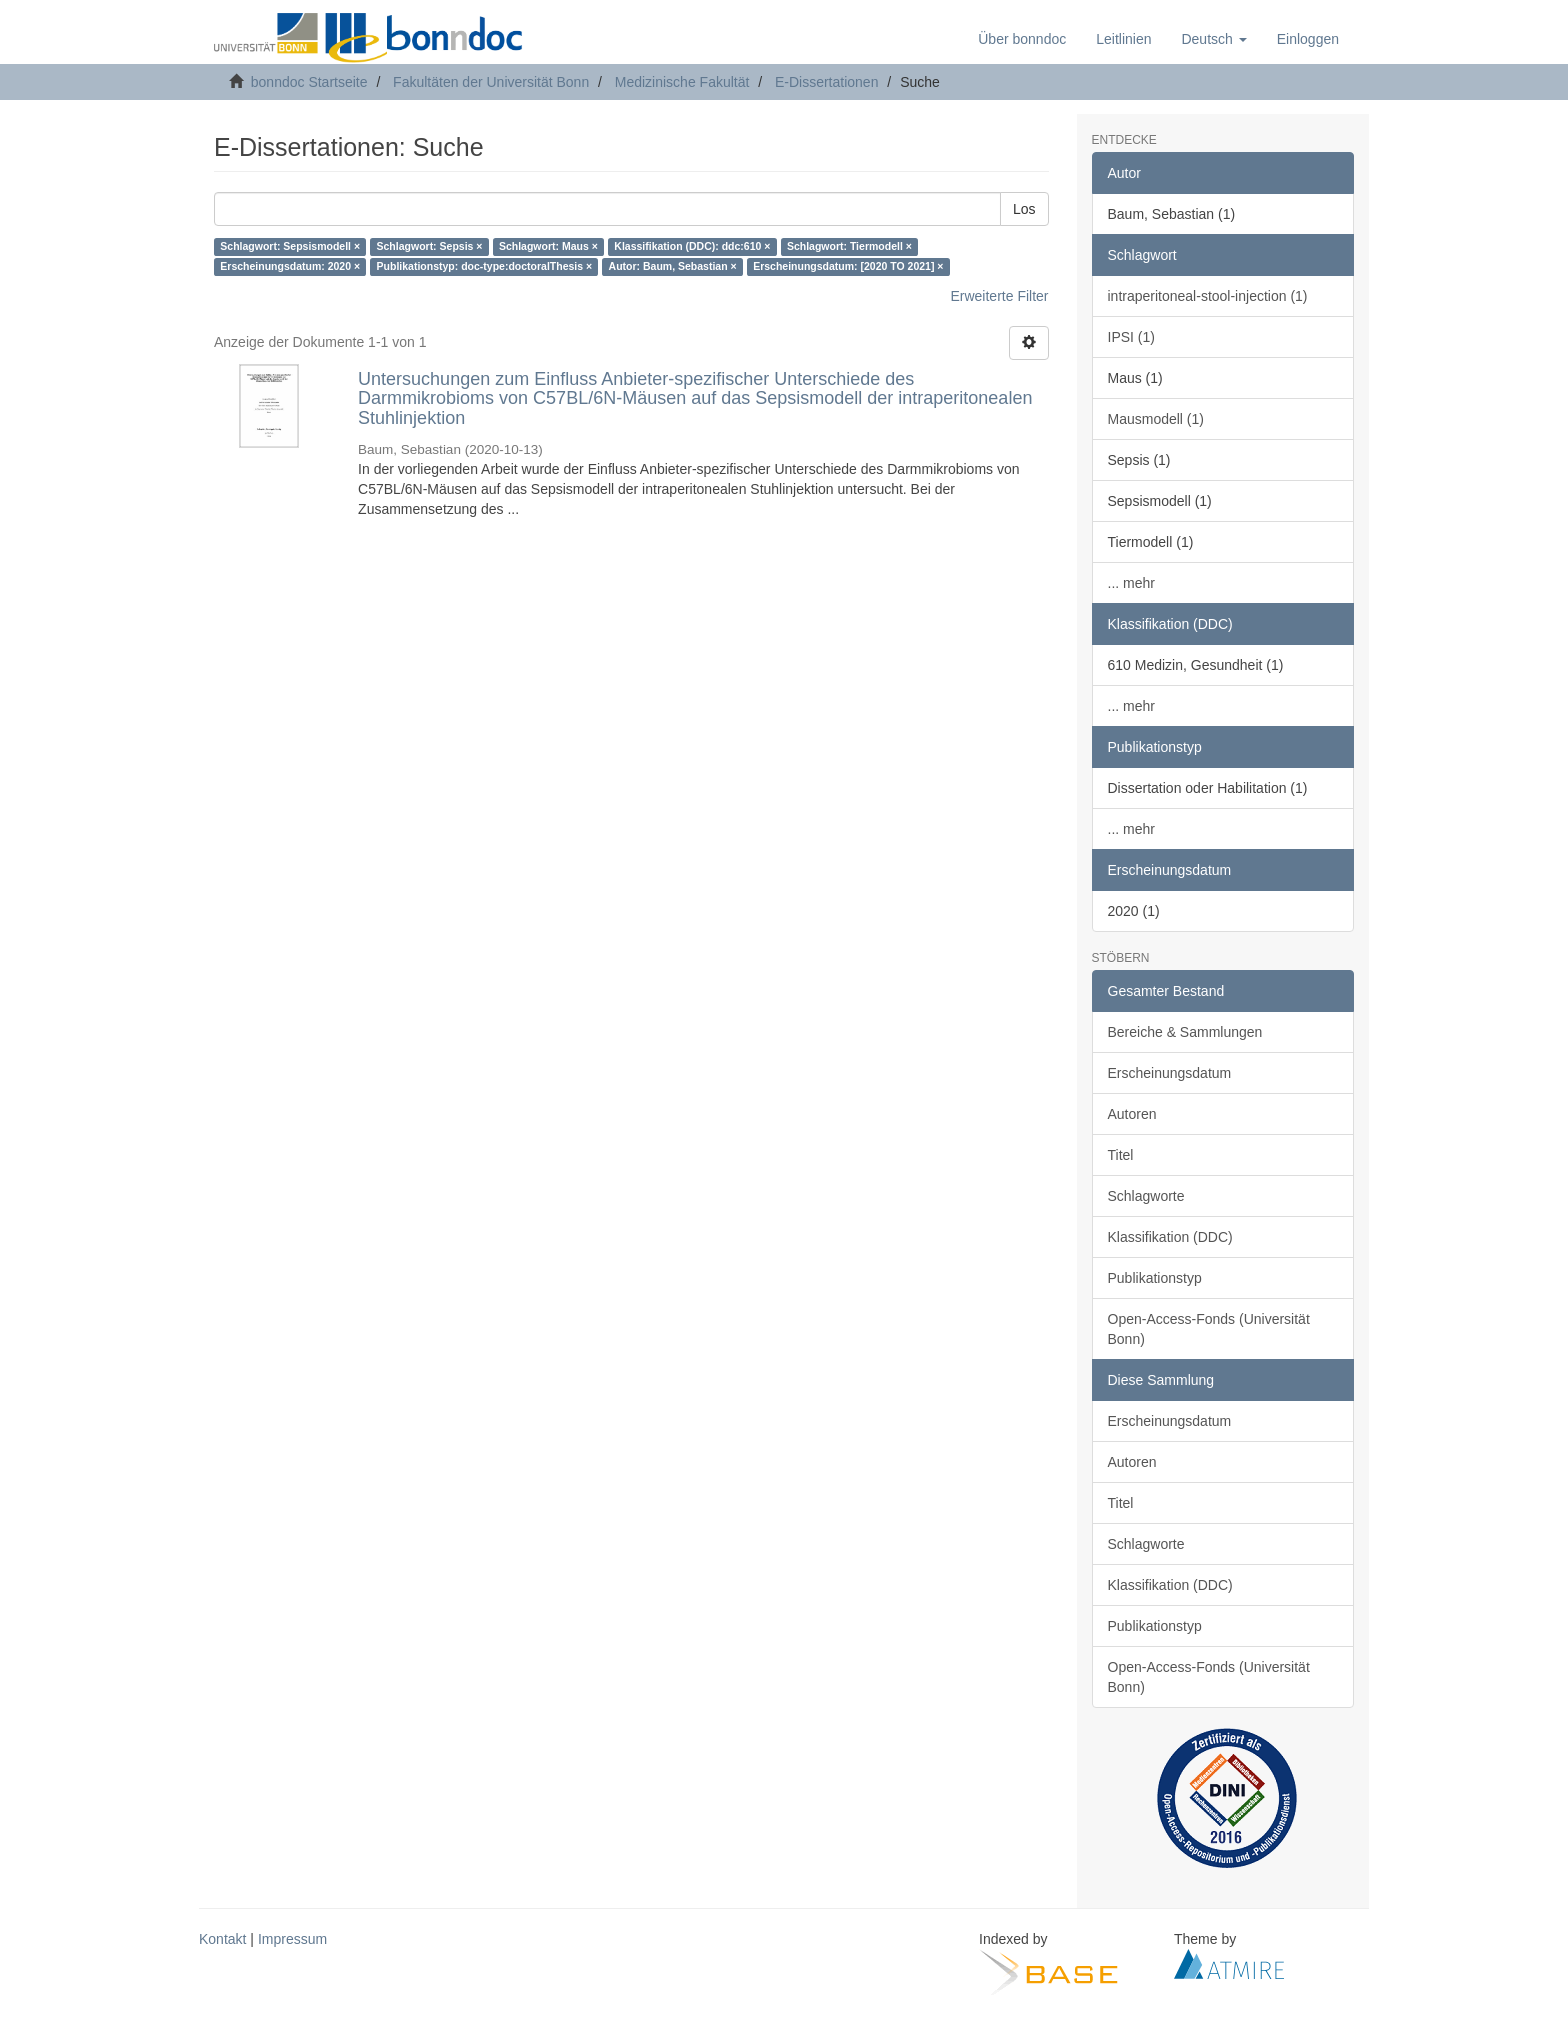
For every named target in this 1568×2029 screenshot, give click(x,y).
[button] (1213, 39)
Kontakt (222, 1939)
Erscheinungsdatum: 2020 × (290, 267)
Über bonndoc (1022, 39)
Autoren (1132, 1114)
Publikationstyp (1155, 1278)
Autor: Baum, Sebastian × (673, 267)
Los (1024, 209)
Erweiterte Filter (999, 296)
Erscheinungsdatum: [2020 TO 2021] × (848, 267)
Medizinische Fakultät (682, 82)
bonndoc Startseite (309, 82)
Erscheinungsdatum (1170, 1073)
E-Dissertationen (827, 82)
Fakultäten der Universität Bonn (491, 82)
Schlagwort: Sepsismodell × (290, 247)
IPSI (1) (1131, 337)
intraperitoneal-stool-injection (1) (1208, 296)
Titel (1121, 1155)
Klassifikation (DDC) (1170, 1237)
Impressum (292, 1939)
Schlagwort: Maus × (548, 247)
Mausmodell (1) (1156, 419)
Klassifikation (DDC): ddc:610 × (692, 247)
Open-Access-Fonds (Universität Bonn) (1209, 1329)
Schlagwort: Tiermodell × (849, 247)
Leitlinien (1123, 39)
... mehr (1131, 583)
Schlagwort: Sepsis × (430, 247)
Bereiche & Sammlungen (1185, 1032)
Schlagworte (1146, 1196)
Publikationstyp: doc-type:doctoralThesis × (485, 267)
